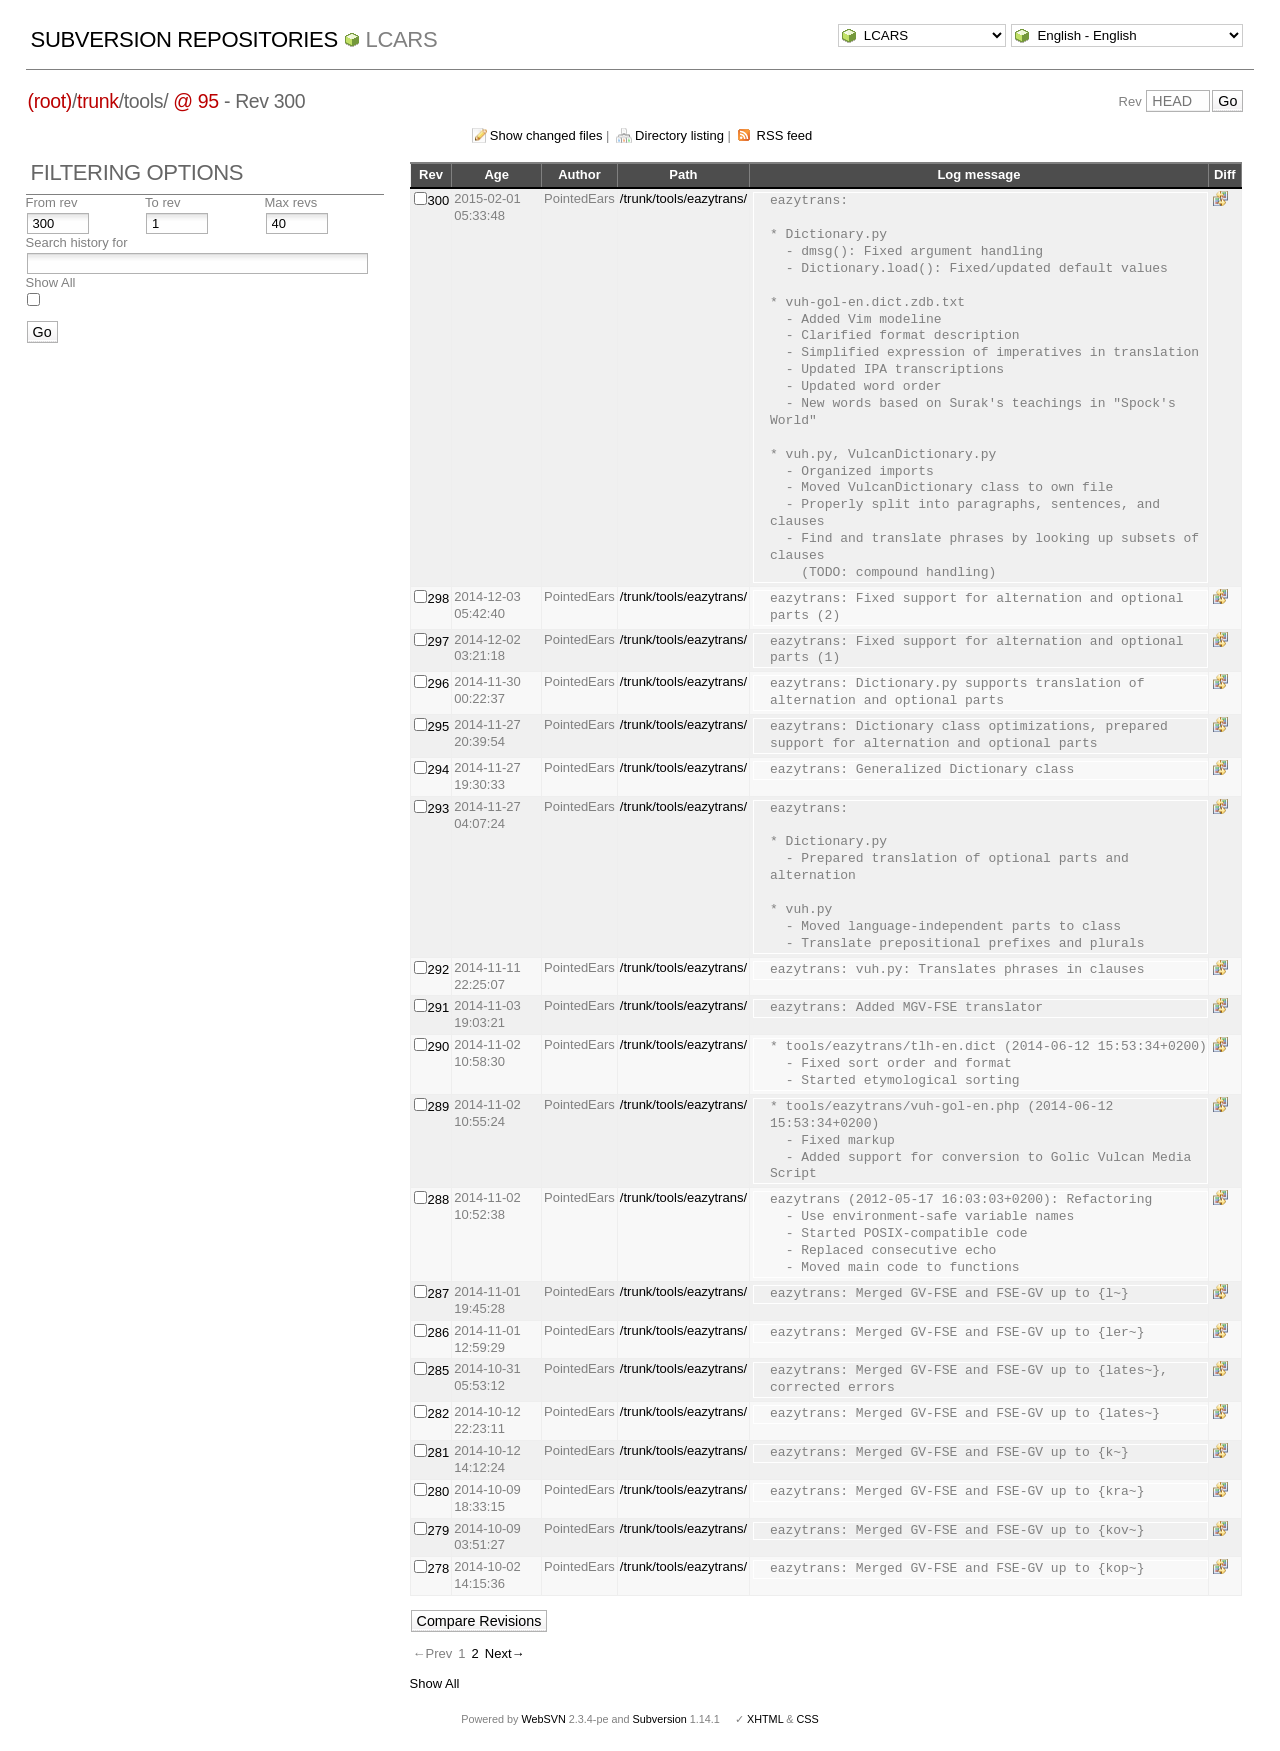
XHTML (765, 1719)
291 (439, 1007)
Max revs (291, 202)
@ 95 (196, 101)
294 (439, 769)
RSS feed (785, 135)
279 (439, 1530)
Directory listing (679, 135)
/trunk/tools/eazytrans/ (683, 198)
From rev (52, 202)
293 (439, 808)
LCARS (402, 39)
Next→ (505, 1653)
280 (439, 1491)
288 (439, 1199)
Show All (51, 282)
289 (439, 1106)
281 (439, 1452)
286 (439, 1332)
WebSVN (543, 1719)
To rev (162, 202)
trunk (98, 101)
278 (439, 1568)
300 (439, 200)
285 (439, 1370)
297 (439, 641)
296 (439, 683)
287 (439, 1293)
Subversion (660, 1719)
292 (439, 969)
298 (439, 598)
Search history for (77, 242)
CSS (808, 1719)
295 (439, 726)
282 (439, 1413)
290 (439, 1046)
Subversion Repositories (184, 39)
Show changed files (546, 135)
